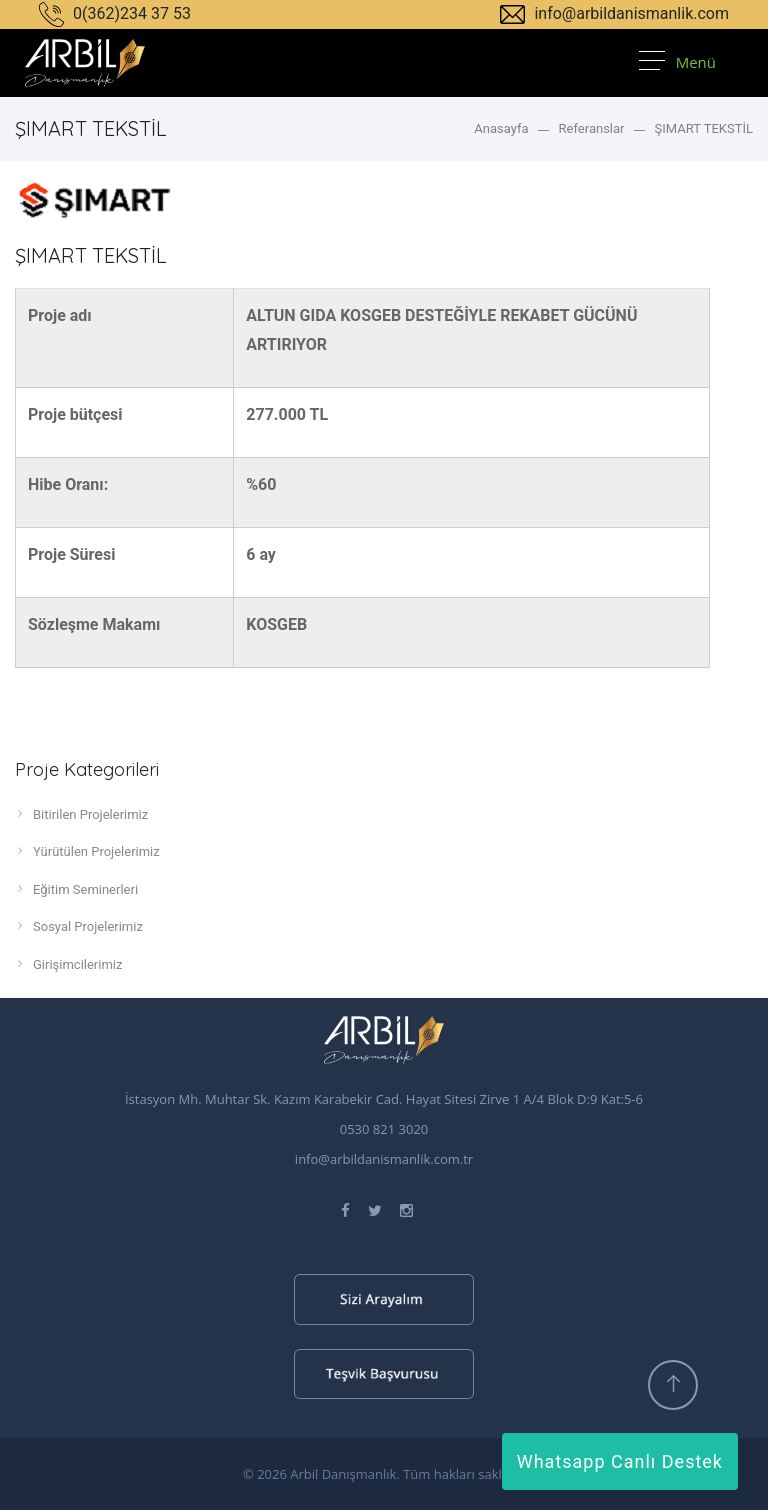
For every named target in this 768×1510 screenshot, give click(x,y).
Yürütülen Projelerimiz (87, 851)
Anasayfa (501, 128)
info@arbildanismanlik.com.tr (384, 1159)
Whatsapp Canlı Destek (620, 1461)
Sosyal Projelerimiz (79, 926)
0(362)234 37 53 (115, 13)
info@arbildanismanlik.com (614, 13)
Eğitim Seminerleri (76, 889)
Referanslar (592, 128)
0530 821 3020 (384, 1129)
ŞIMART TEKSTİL (704, 128)
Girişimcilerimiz (68, 964)
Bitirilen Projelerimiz (81, 814)
